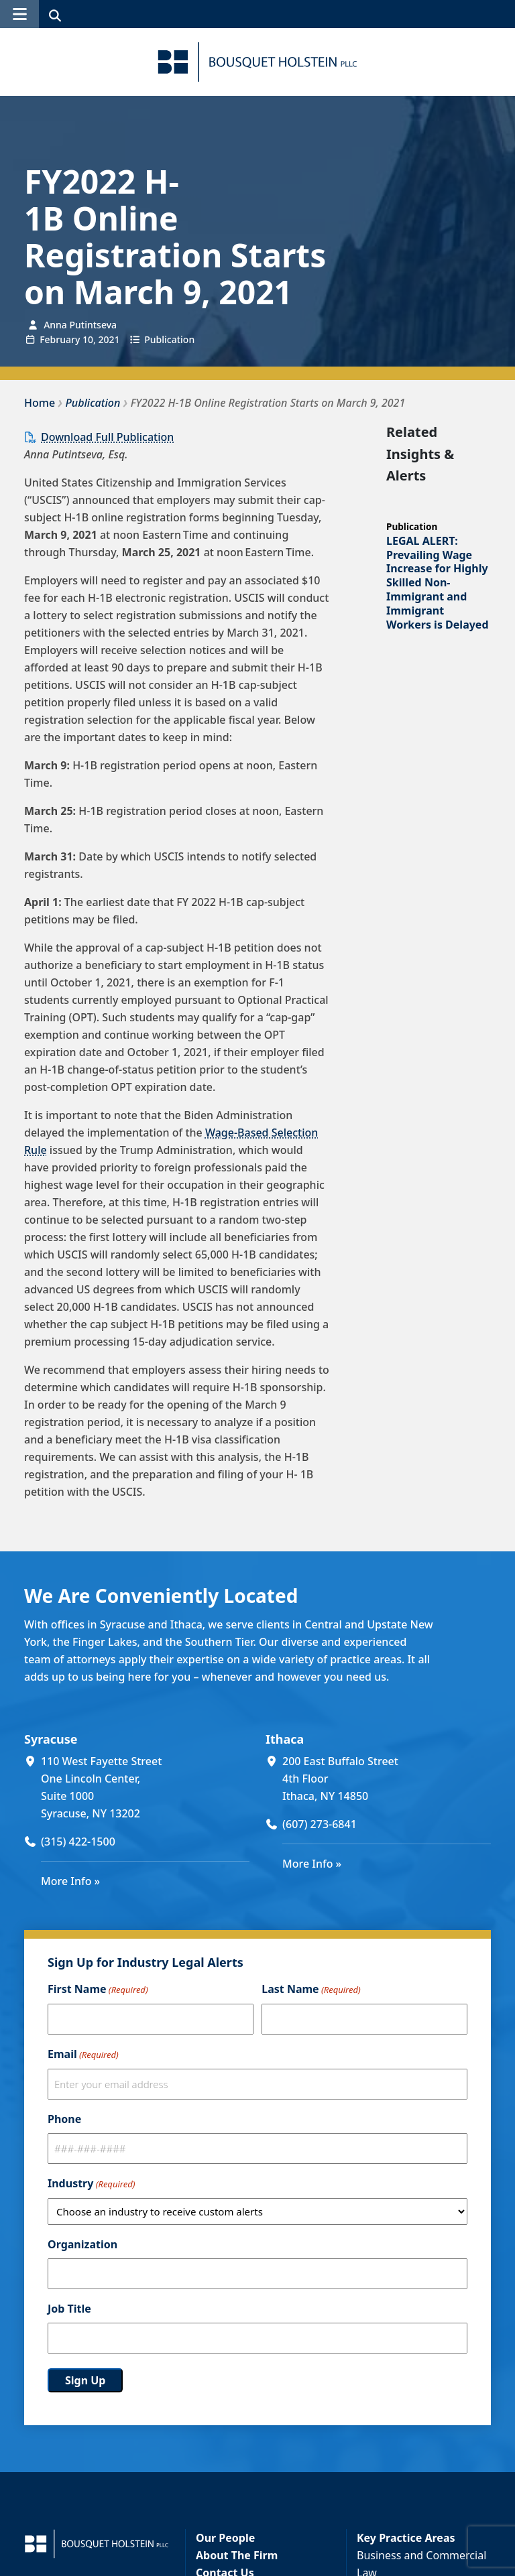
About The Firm (237, 2555)
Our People (225, 2537)
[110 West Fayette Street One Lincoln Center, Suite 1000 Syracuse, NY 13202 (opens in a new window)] (145, 1787)
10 (87, 339)
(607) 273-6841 (319, 1824)
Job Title (69, 2308)
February (60, 339)
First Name (98, 1989)
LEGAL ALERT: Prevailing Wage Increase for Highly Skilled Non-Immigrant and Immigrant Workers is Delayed (437, 582)
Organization (82, 2244)
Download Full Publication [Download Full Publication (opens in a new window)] (107, 437)
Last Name (311, 1989)
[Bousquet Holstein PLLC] (257, 62)
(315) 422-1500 (78, 1841)
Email (83, 2054)
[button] (19, 14)
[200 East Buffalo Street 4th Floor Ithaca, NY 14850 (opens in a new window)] (386, 1778)
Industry (91, 2184)
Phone (64, 2119)
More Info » (70, 1881)
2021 (108, 339)
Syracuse (50, 1739)
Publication (169, 339)
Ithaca (285, 1739)
